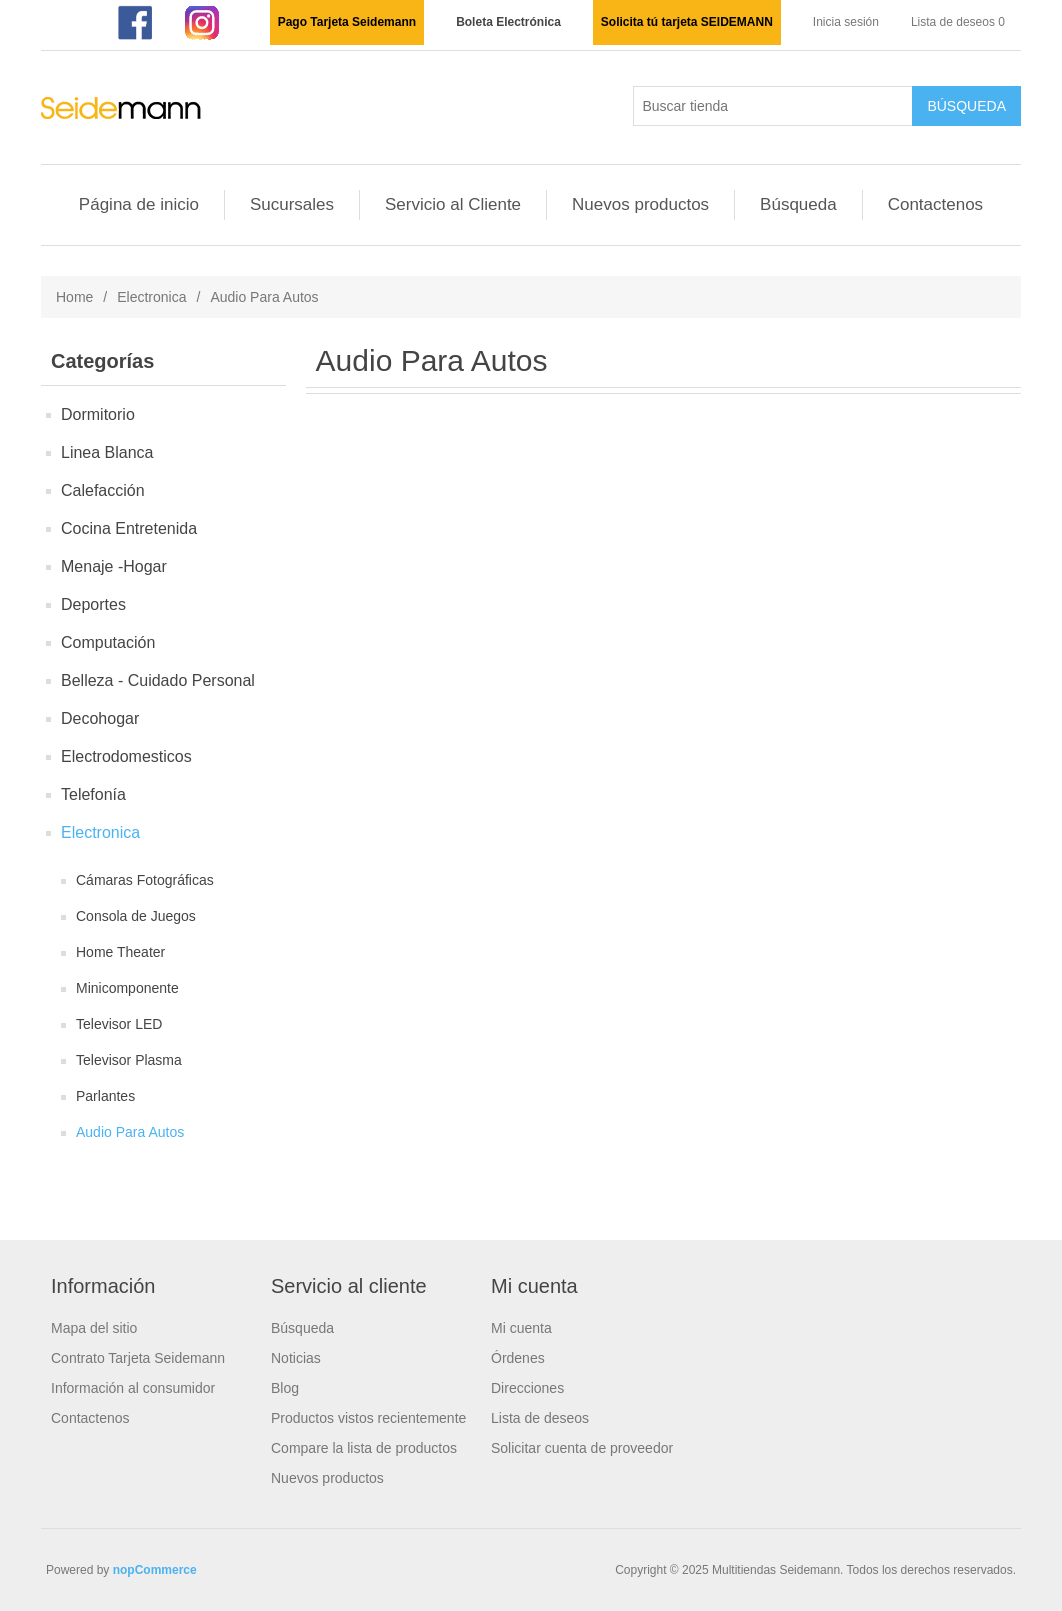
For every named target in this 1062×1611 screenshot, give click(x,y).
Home (74, 297)
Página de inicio (139, 204)
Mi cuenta (521, 1328)
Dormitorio (98, 414)
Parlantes (105, 1096)
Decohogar (100, 718)
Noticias (296, 1358)
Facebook (133, 23)
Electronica (151, 297)
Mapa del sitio (94, 1328)
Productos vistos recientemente (368, 1418)
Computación (108, 642)
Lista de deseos (540, 1418)
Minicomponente (127, 988)
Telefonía (93, 794)
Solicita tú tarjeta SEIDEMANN (687, 22)
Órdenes (518, 1358)
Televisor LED (119, 1024)
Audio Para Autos (130, 1132)
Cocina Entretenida (129, 528)
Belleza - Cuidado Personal (158, 680)
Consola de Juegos (136, 916)
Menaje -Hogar (114, 566)
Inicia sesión (846, 22)
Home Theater (120, 952)
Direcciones (527, 1388)
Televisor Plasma (129, 1060)
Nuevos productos (640, 204)
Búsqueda (798, 204)
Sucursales (292, 204)
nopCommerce (155, 1570)
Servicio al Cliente (453, 204)
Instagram (203, 23)
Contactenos (935, 204)
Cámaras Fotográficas (145, 880)
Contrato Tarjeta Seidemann (138, 1358)
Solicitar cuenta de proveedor (582, 1448)
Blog (285, 1388)
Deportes (93, 604)
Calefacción (103, 490)
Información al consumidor (133, 1388)
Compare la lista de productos (364, 1448)
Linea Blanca (107, 452)
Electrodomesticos (126, 756)
